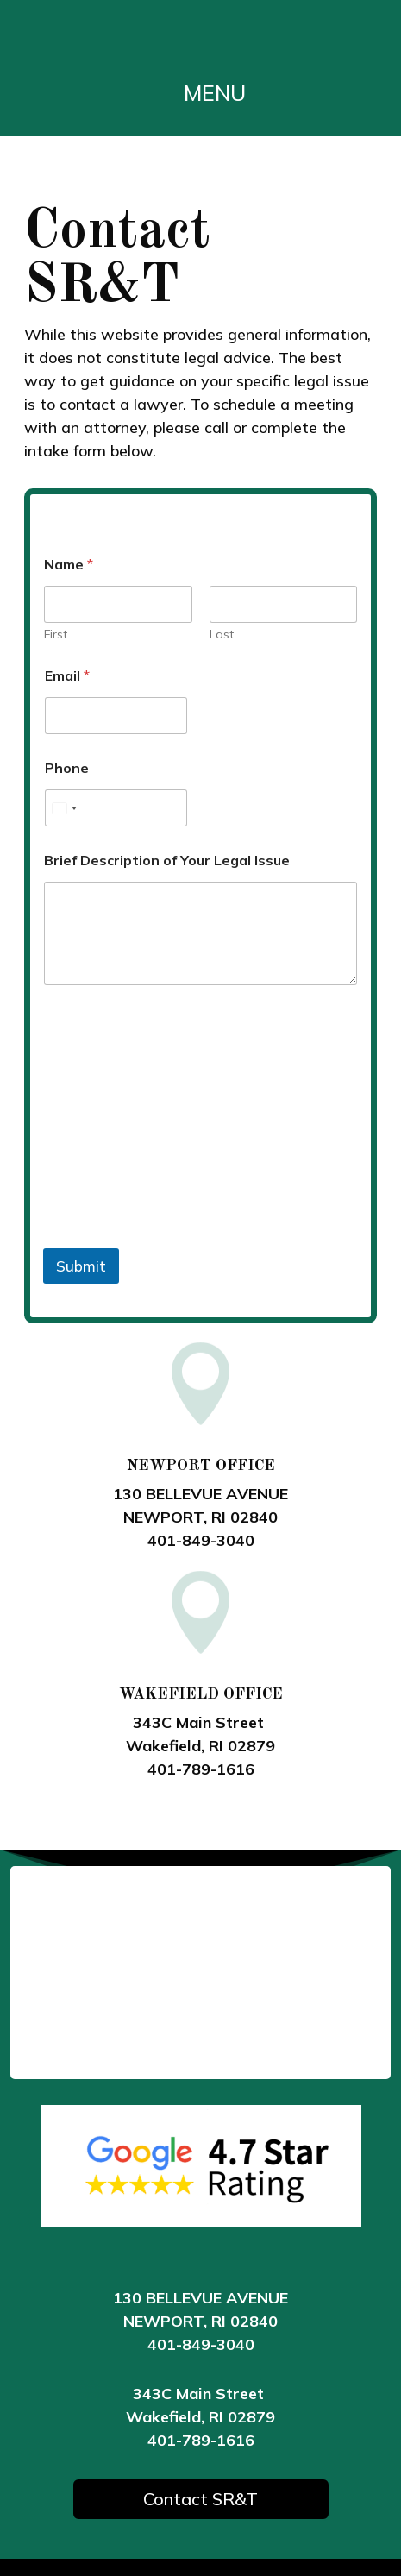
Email (67, 676)
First (55, 634)
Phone (67, 768)
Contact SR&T (200, 2499)
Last (222, 634)
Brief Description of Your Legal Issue (167, 860)
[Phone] (116, 807)
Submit (81, 1266)
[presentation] (174, 1237)
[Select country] (64, 807)
